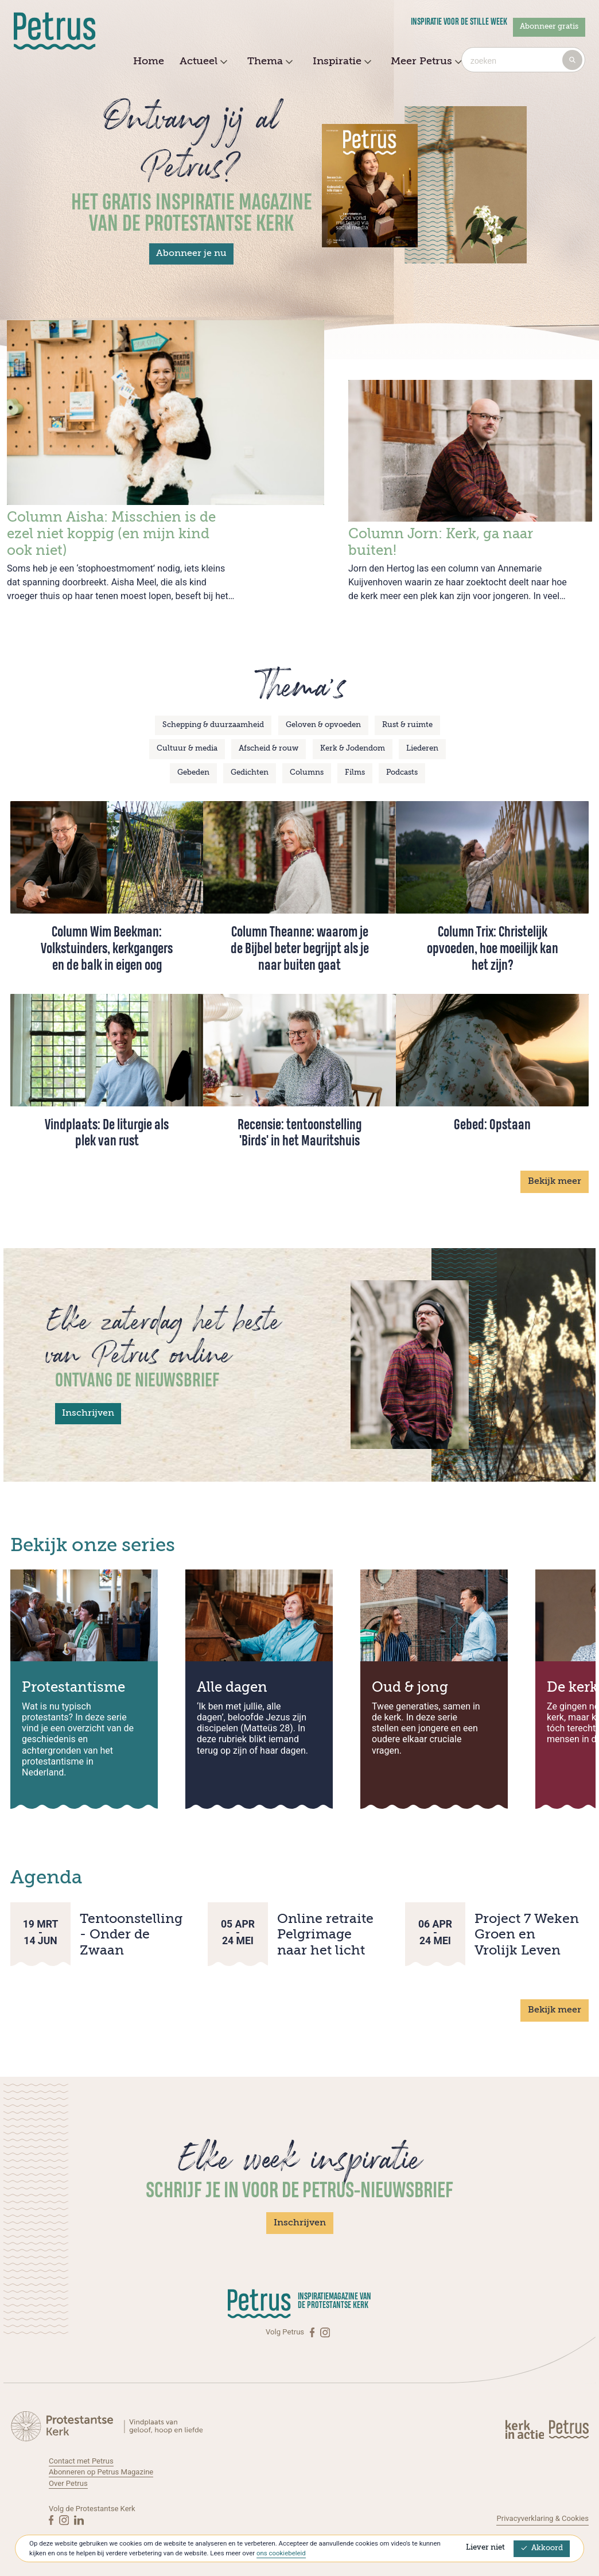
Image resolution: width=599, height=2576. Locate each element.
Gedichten (250, 772)
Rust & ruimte (407, 725)
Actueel (202, 62)
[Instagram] (325, 2332)
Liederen (422, 748)
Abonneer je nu (191, 253)
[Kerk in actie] (525, 2429)
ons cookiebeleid (281, 2553)
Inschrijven (88, 1413)
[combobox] (523, 59)
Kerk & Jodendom (352, 748)
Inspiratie (340, 62)
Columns (307, 772)
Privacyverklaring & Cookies (542, 2518)
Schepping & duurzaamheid (213, 725)
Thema (268, 62)
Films (355, 772)
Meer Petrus (425, 62)
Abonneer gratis (549, 26)
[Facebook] (313, 2332)
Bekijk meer (554, 1181)
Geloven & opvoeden (323, 725)
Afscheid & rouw (268, 748)
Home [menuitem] (148, 61)
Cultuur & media (187, 748)
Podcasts (402, 772)
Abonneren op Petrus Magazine (101, 2472)
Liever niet (485, 2547)
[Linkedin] (79, 2519)
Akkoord (541, 2548)
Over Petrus (68, 2483)
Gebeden (193, 772)
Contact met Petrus (81, 2461)
